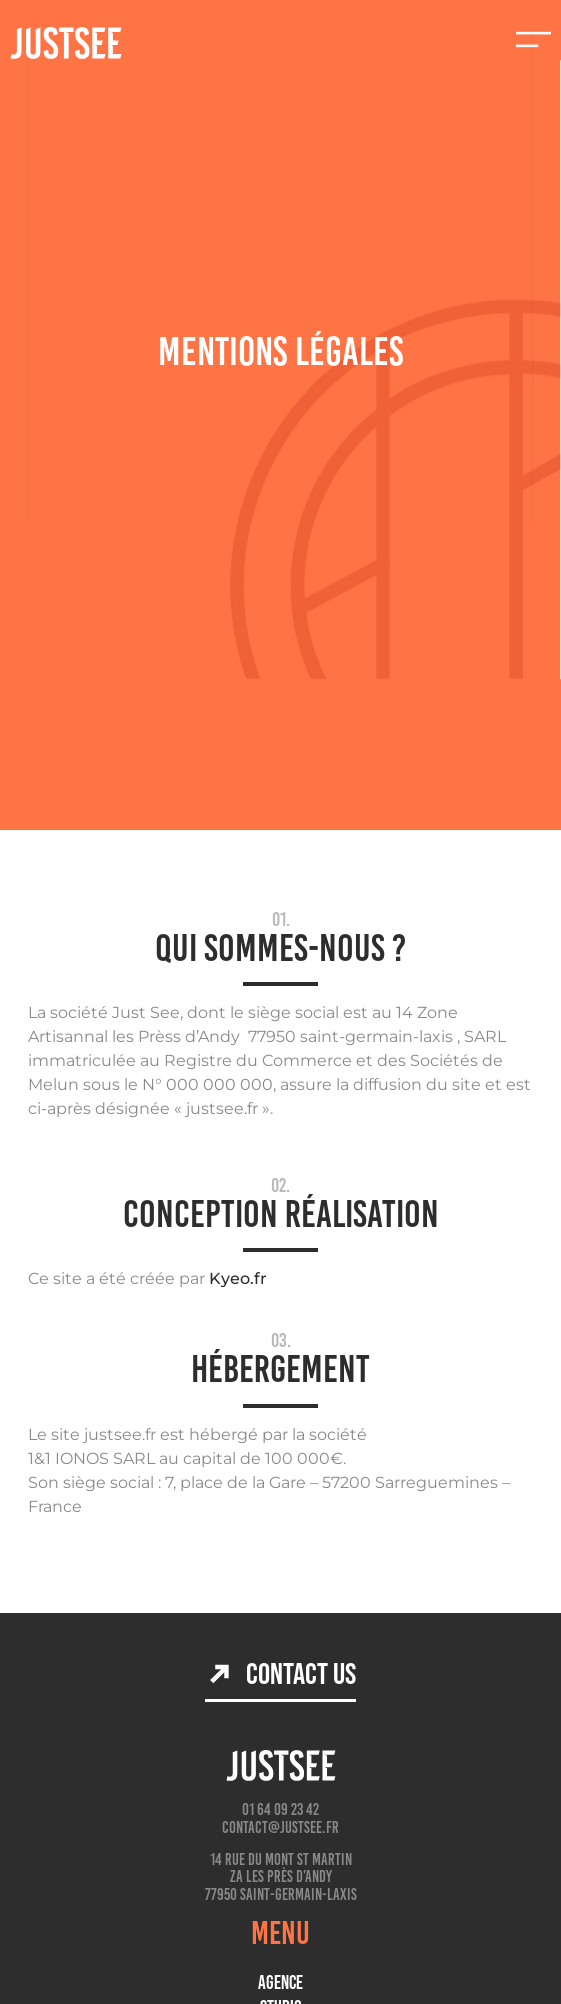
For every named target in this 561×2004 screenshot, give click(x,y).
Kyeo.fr (238, 1278)
